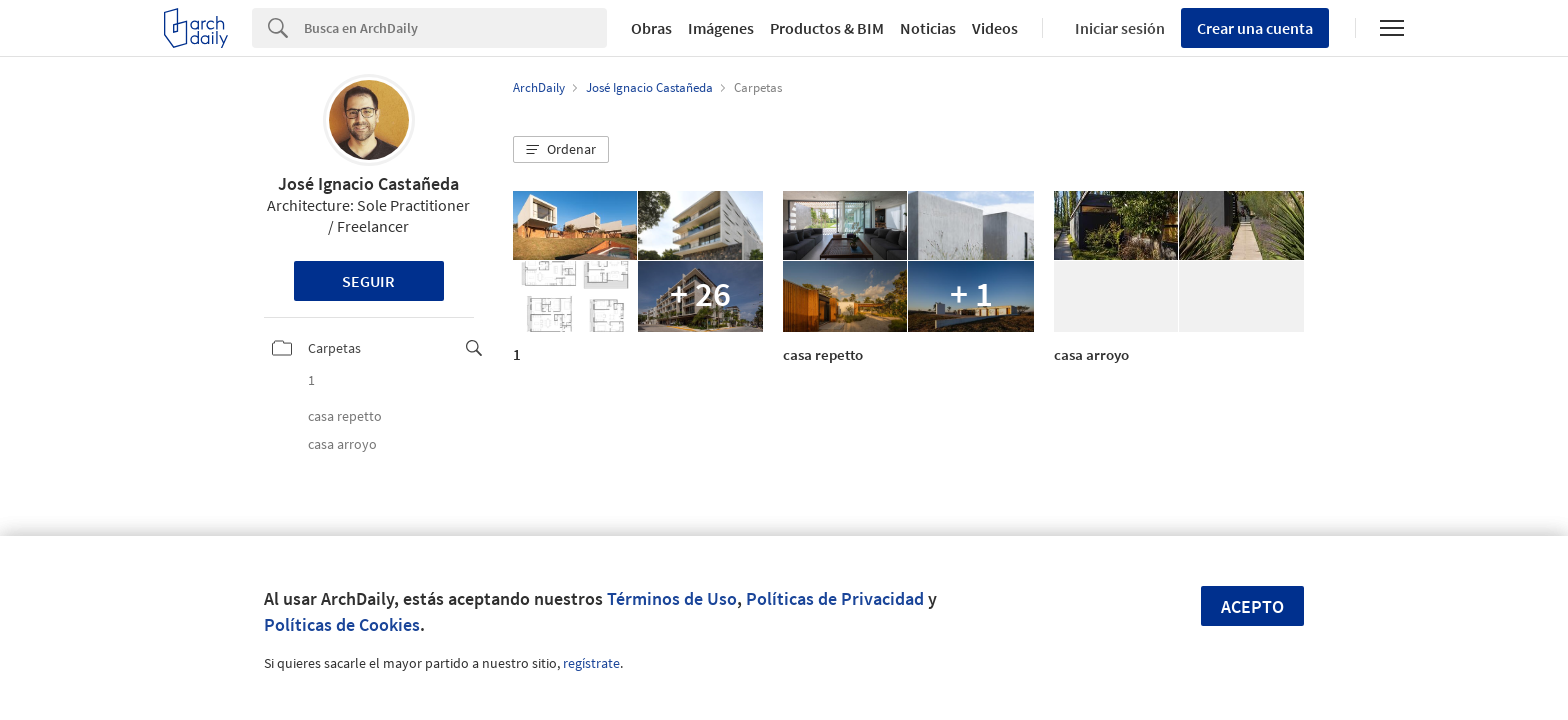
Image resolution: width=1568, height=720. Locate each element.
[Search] (455, 28)
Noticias (928, 28)
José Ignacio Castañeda (368, 183)
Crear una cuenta (1255, 28)
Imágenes (721, 28)
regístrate (591, 663)
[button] (561, 150)
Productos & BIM (827, 28)
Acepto (1252, 606)
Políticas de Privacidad (835, 598)
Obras (651, 28)
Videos (995, 28)
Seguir (368, 281)
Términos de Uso (672, 598)
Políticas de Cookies (342, 624)
